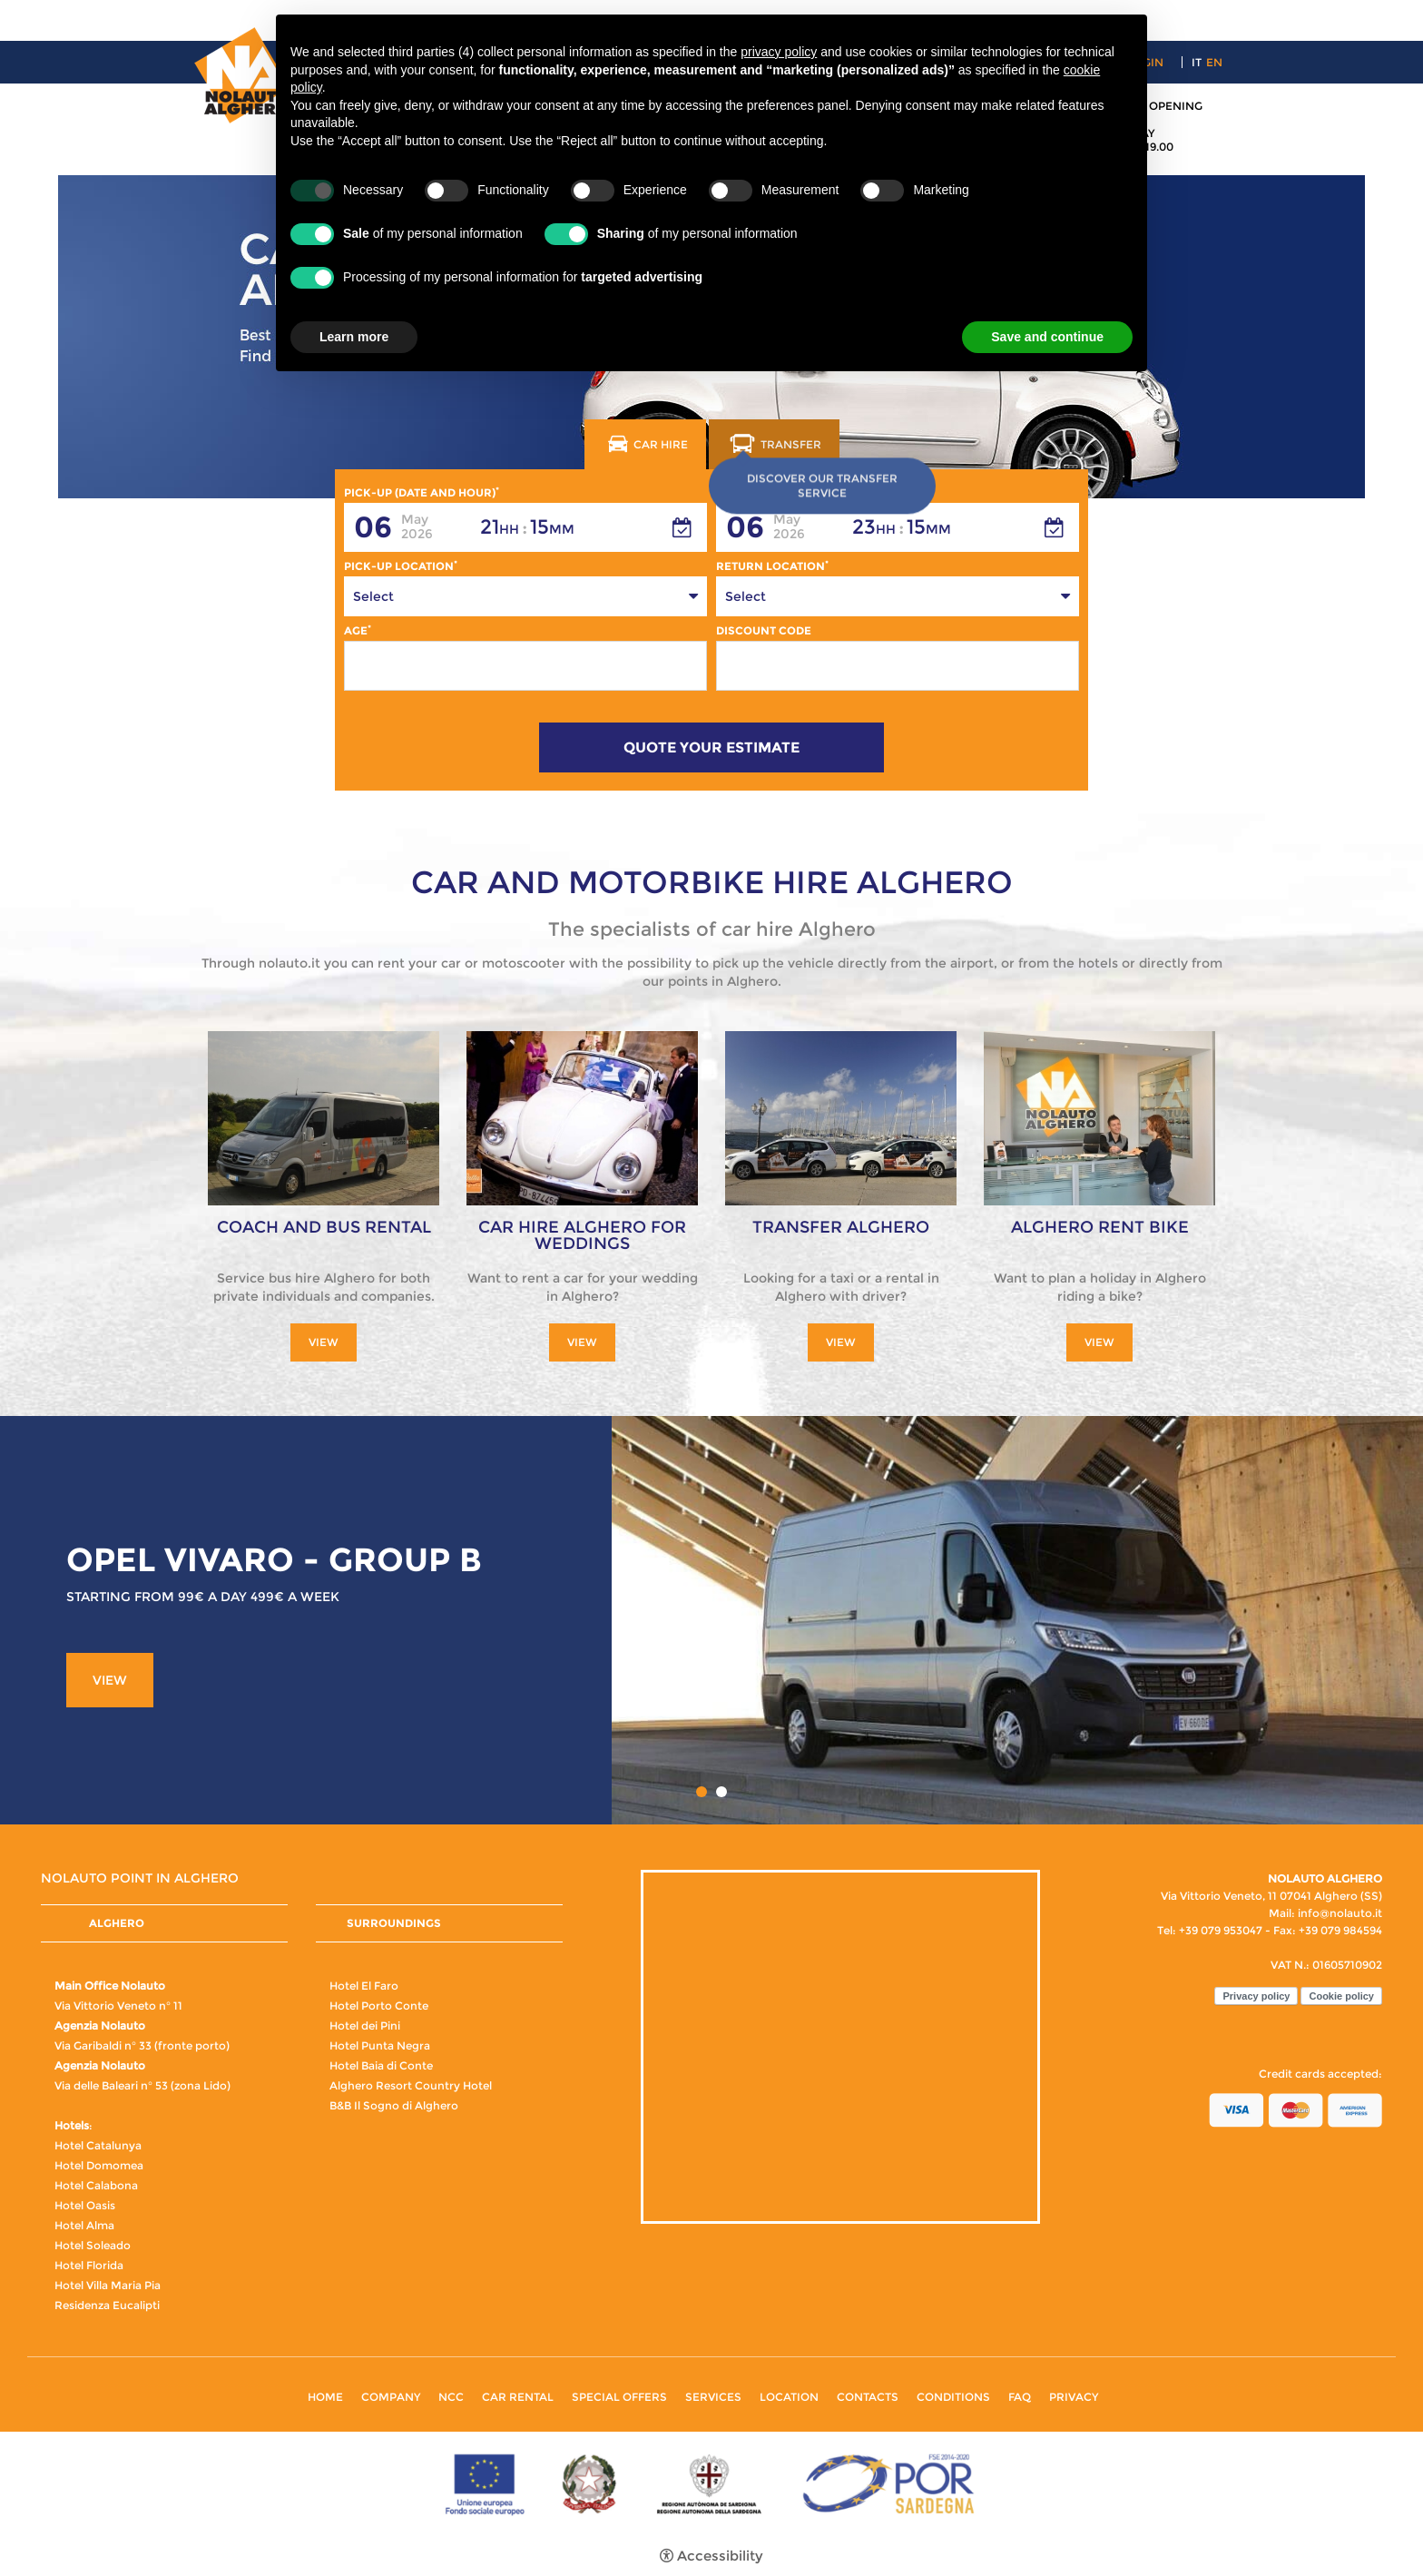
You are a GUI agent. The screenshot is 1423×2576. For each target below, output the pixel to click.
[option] (711, 1620)
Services (713, 2397)
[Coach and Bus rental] (323, 1117)
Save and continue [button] (1047, 336)
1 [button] (701, 1791)
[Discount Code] (897, 666)
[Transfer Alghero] (841, 1117)
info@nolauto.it (1340, 1913)
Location (789, 2397)
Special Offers (619, 2397)
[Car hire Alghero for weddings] (582, 1117)
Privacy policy (1256, 1996)
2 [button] (721, 1791)
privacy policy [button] (779, 51)
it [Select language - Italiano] (1197, 62)
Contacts (867, 2397)
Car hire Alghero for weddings (582, 1235)
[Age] (525, 666)
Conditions (953, 2397)
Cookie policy (1341, 1996)
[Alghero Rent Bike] (1099, 1117)
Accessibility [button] (720, 2555)
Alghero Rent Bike (1100, 1227)
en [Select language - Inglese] (1214, 62)
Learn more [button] (353, 336)
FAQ (1019, 2397)
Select (373, 596)
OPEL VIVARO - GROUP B (274, 1559)
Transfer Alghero (840, 1227)
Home (325, 2397)
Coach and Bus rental (324, 1227)
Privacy (1073, 2397)
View (324, 1342)
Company (390, 2397)
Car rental (518, 2397)
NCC (451, 2397)
